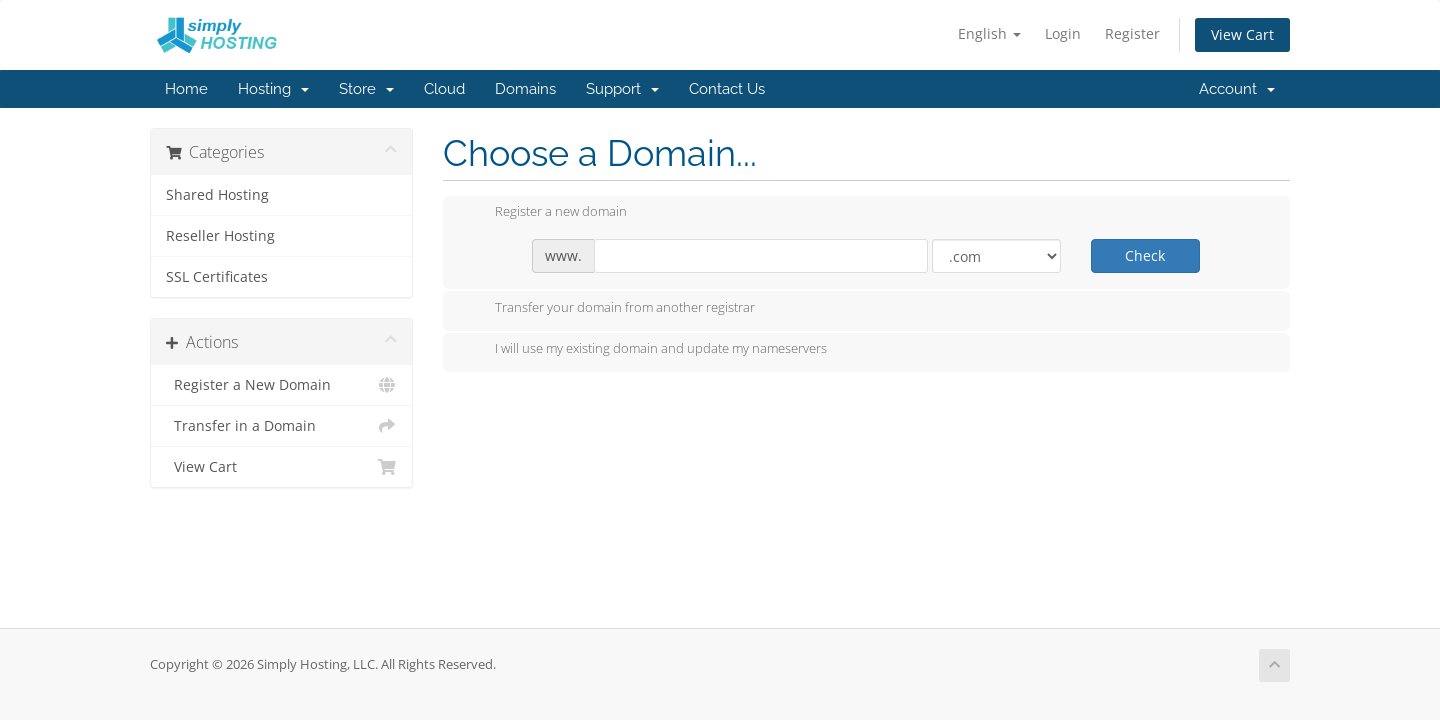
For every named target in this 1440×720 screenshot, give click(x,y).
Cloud (444, 89)
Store (366, 89)
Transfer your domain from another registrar (609, 309)
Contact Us (727, 89)
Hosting (273, 89)
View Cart (1242, 34)
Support (622, 89)
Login (1063, 33)
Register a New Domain (281, 385)
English (989, 33)
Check (1145, 255)
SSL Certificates (217, 277)
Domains (525, 89)
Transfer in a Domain (281, 426)
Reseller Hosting (220, 236)
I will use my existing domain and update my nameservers (645, 350)
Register (1132, 33)
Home (186, 89)
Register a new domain (545, 213)
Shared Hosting (217, 195)
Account (1237, 89)
